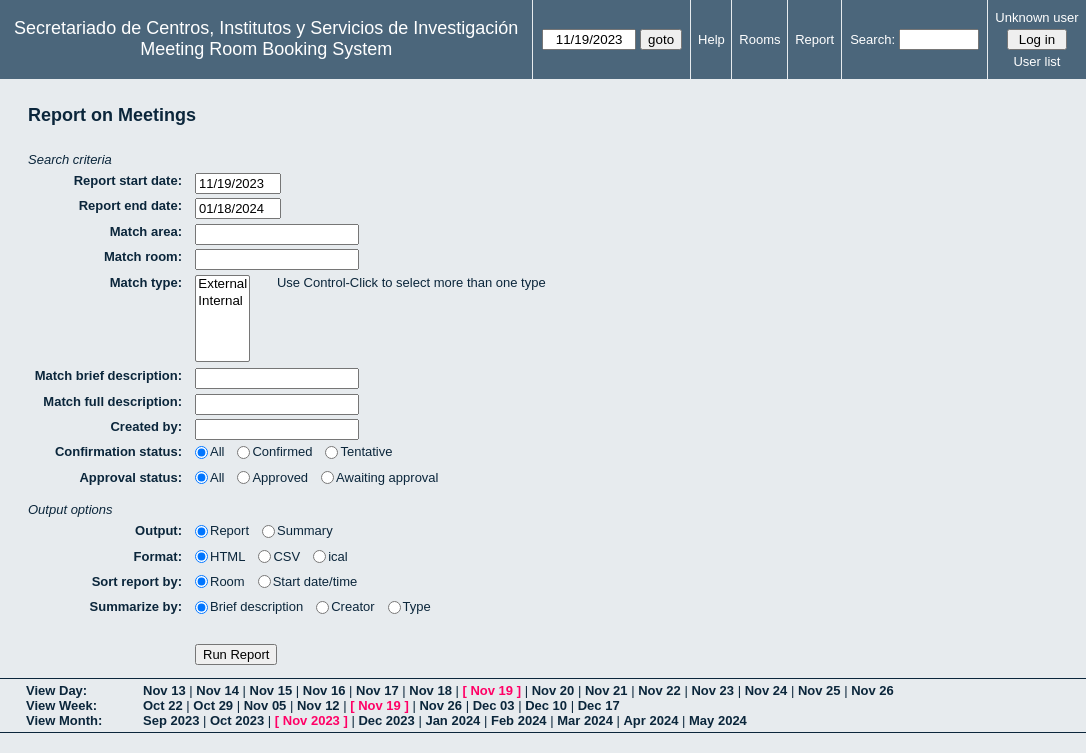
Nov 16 (324, 690)
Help (711, 39)
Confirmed (274, 451)
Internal (222, 301)
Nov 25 (819, 690)
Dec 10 (546, 705)
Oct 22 (163, 705)
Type (409, 606)
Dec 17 (599, 705)
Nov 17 (377, 690)
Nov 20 (553, 690)
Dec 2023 (386, 720)
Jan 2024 (452, 720)
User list (1036, 61)
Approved (272, 477)
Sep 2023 (171, 720)
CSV (279, 556)
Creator (345, 606)
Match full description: (112, 401)
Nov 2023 (311, 720)
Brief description (249, 606)
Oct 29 (213, 705)
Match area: (146, 231)
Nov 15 (271, 690)
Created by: (146, 426)
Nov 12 (318, 705)
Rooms (759, 39)
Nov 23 (712, 690)
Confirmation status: (118, 451)
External (222, 284)
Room (220, 581)
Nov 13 (164, 690)
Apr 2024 (650, 720)
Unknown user (1036, 17)
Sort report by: (137, 581)
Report (814, 39)
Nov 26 (872, 690)
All (209, 451)
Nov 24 (766, 690)
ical (330, 556)
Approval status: (130, 477)
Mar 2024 (585, 720)
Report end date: (130, 205)
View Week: (61, 705)
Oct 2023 (237, 720)
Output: (158, 530)
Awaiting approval (379, 477)
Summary (297, 530)
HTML (220, 556)
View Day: (56, 690)
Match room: (143, 256)
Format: (158, 556)
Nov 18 (430, 690)
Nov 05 (265, 705)
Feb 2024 (519, 720)
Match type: (146, 282)
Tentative (358, 451)
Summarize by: (136, 606)
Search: (872, 39)
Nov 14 (217, 690)
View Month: (64, 720)
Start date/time (308, 581)
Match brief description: (108, 375)
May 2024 (718, 720)
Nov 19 (491, 690)
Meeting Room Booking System (266, 49)
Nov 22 (659, 690)
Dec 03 (494, 705)
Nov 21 (606, 690)
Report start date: (128, 180)
